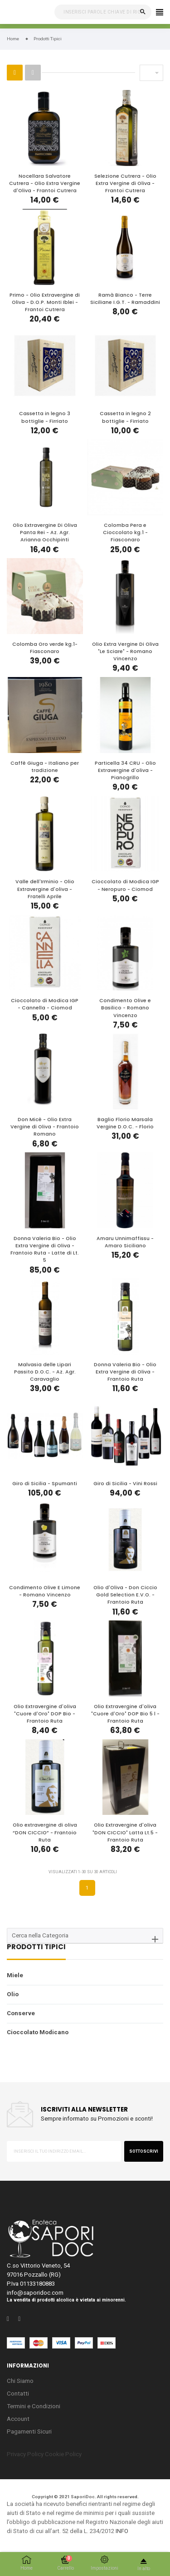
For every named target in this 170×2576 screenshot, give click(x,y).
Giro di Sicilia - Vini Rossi (125, 1483)
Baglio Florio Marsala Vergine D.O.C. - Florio (125, 1123)
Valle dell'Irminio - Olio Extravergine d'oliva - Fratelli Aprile (44, 889)
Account (18, 2418)
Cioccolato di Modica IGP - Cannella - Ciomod (44, 1004)
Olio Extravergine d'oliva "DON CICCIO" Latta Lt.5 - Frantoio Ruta (125, 1832)
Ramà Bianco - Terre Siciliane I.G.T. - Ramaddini (125, 299)
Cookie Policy (63, 2454)
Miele (15, 1975)
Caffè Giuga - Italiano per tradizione (44, 767)
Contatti (18, 2393)
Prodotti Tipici (36, 1947)
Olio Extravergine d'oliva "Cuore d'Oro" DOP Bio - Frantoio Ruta (45, 1713)
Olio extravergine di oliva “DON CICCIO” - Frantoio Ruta (45, 1832)
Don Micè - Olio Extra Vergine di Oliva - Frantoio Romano (44, 1126)
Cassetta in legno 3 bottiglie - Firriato (44, 417)
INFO (122, 2531)
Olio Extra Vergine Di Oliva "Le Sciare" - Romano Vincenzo (125, 651)
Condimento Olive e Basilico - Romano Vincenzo (125, 1007)
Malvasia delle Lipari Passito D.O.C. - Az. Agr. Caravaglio (45, 1372)
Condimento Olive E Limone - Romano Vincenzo (44, 1591)
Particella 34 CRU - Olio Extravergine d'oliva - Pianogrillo (125, 770)
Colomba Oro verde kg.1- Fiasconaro (45, 648)
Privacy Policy (25, 2454)
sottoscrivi (143, 2151)
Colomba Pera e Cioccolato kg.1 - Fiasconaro (125, 532)
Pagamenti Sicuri (29, 2431)
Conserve (21, 2013)
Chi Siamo (20, 2380)
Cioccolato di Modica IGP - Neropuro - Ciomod (125, 885)
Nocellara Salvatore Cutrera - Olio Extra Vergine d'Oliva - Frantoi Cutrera (44, 183)
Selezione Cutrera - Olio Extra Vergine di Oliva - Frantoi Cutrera (125, 183)
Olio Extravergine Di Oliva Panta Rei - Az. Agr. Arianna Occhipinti (45, 532)
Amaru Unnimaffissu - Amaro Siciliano (125, 1242)
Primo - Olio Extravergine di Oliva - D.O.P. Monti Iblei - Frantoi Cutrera (45, 302)
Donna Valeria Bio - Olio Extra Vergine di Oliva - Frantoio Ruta (125, 1372)
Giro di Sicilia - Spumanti (44, 1483)
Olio (13, 1994)
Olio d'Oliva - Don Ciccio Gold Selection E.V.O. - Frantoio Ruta (125, 1594)
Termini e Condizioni (33, 2406)
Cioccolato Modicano (37, 2032)
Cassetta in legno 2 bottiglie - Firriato (125, 417)
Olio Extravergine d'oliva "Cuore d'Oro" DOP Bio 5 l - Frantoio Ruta (125, 1713)
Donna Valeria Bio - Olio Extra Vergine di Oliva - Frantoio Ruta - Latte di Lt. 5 (44, 1249)
